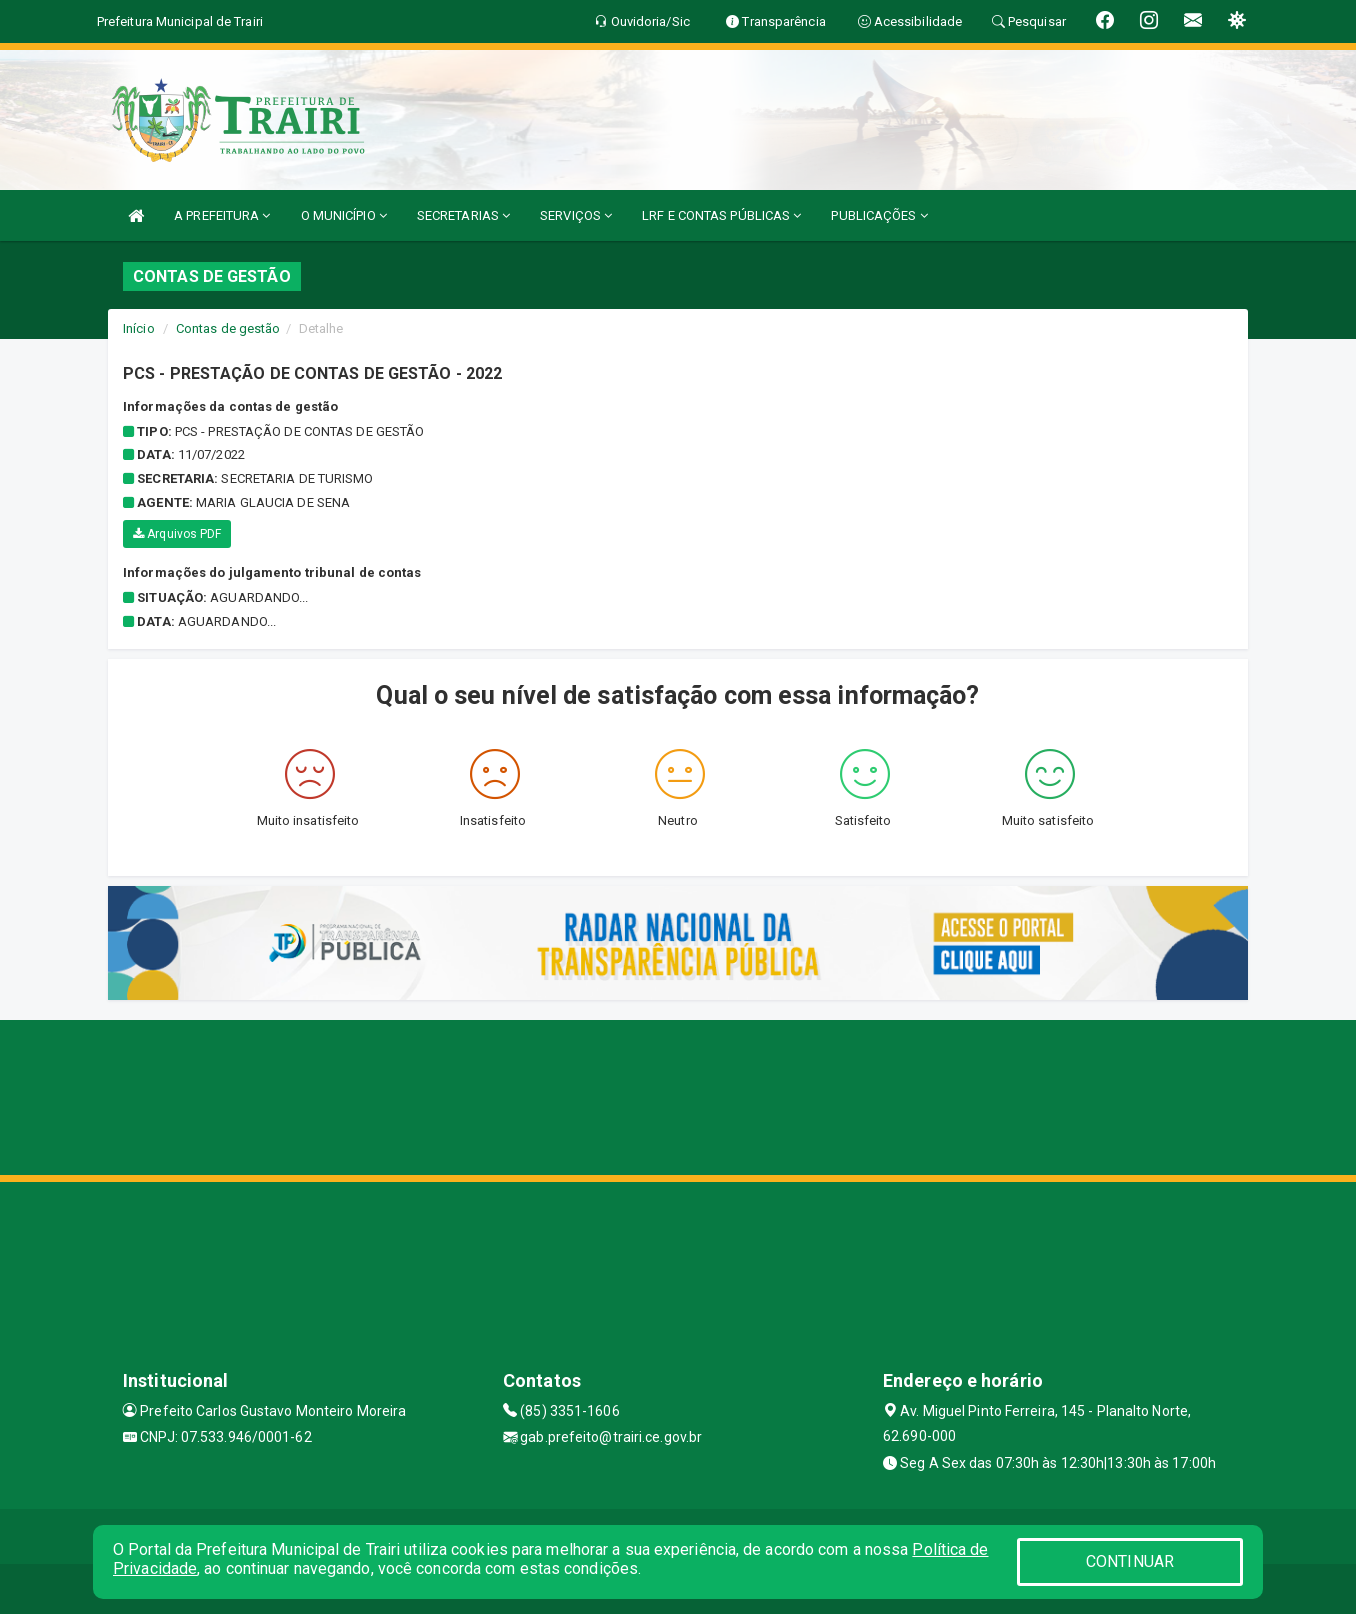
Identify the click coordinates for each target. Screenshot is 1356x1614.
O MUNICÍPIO (344, 215)
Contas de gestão (228, 328)
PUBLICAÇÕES (879, 215)
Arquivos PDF (177, 534)
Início (139, 328)
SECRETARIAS (463, 215)
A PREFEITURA (222, 215)
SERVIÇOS (576, 215)
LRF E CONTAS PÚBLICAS (721, 215)
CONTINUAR (1130, 1561)
